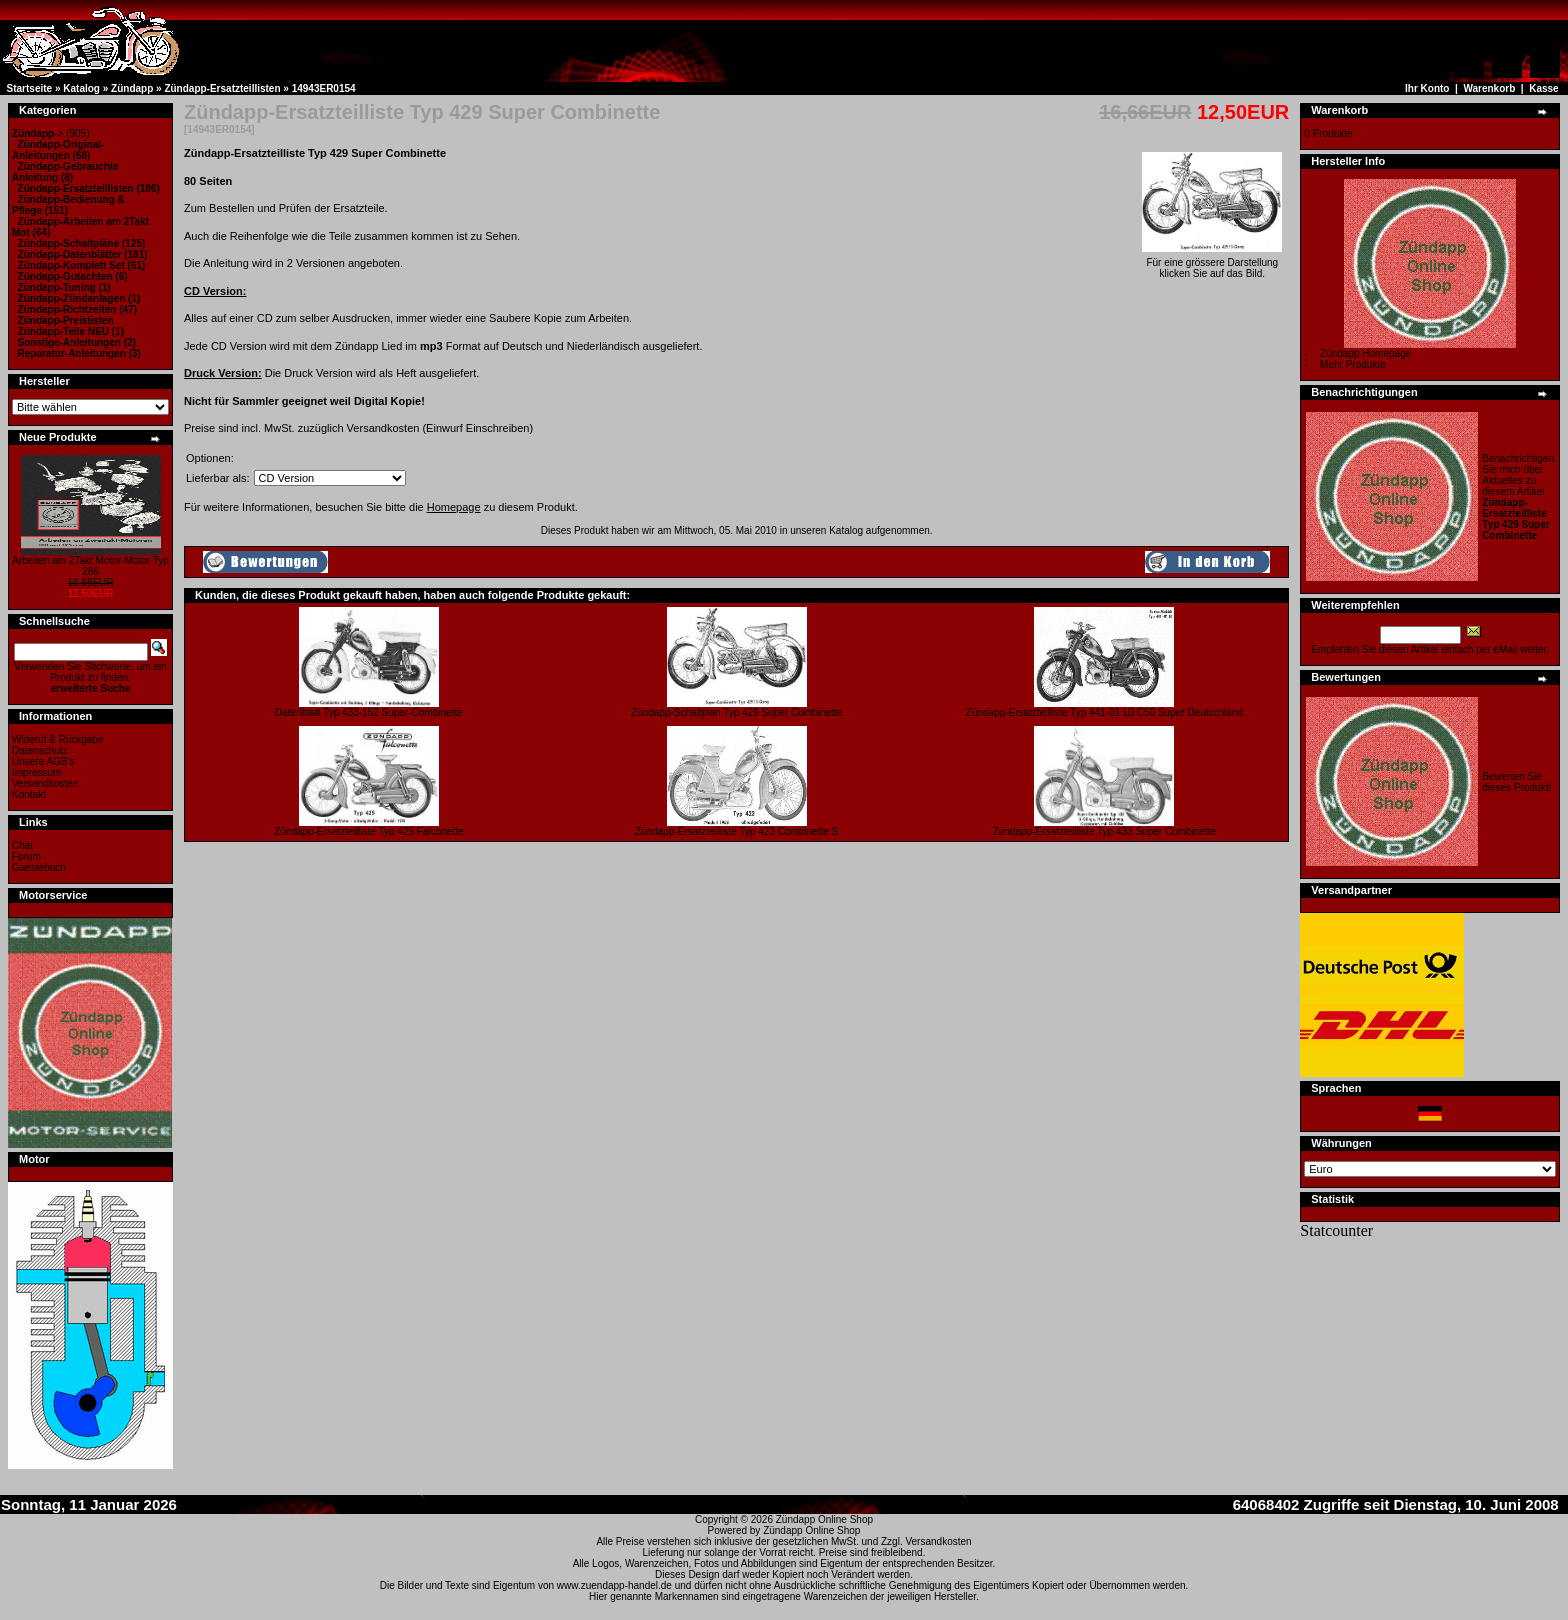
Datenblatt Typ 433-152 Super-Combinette (369, 712)
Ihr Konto (1427, 88)
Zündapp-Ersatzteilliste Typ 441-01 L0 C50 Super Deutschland (1104, 712)
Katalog (81, 88)
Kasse (1543, 88)
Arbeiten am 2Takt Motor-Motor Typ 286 (90, 566)
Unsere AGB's (43, 761)
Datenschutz (40, 750)
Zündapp (132, 88)
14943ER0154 (324, 88)
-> (37, 133)
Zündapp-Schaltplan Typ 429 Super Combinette (736, 712)
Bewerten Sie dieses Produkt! (1516, 782)
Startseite (30, 88)
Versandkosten (45, 783)
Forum (26, 856)
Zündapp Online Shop (824, 1519)
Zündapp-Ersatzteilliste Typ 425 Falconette (368, 831)
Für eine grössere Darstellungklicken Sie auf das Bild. (1212, 263)
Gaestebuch (39, 867)
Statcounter (1336, 1230)
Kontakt (29, 794)
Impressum (36, 772)
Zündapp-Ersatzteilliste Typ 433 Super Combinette (1104, 831)
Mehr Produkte (1353, 364)
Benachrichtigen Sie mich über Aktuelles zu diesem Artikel (1518, 497)
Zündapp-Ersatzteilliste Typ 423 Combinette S (736, 831)
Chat (22, 845)
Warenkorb (1489, 88)
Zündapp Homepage (1365, 353)
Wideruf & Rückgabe (58, 739)
